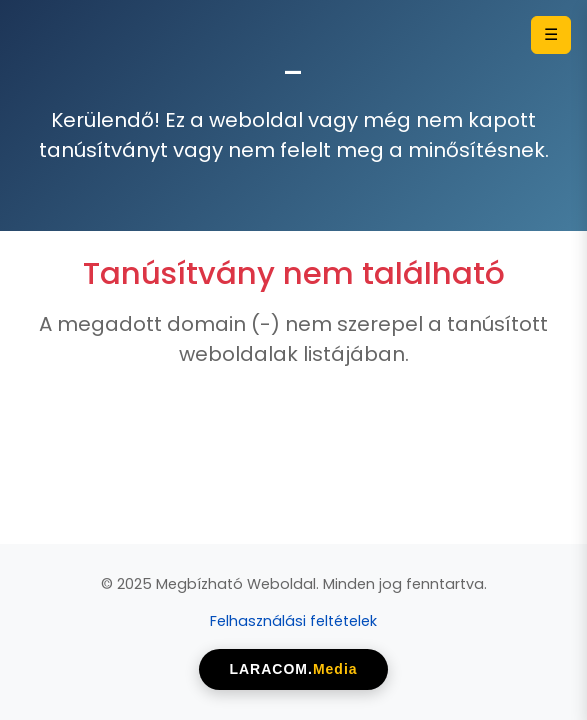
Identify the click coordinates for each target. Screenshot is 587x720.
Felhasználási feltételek (293, 621)
